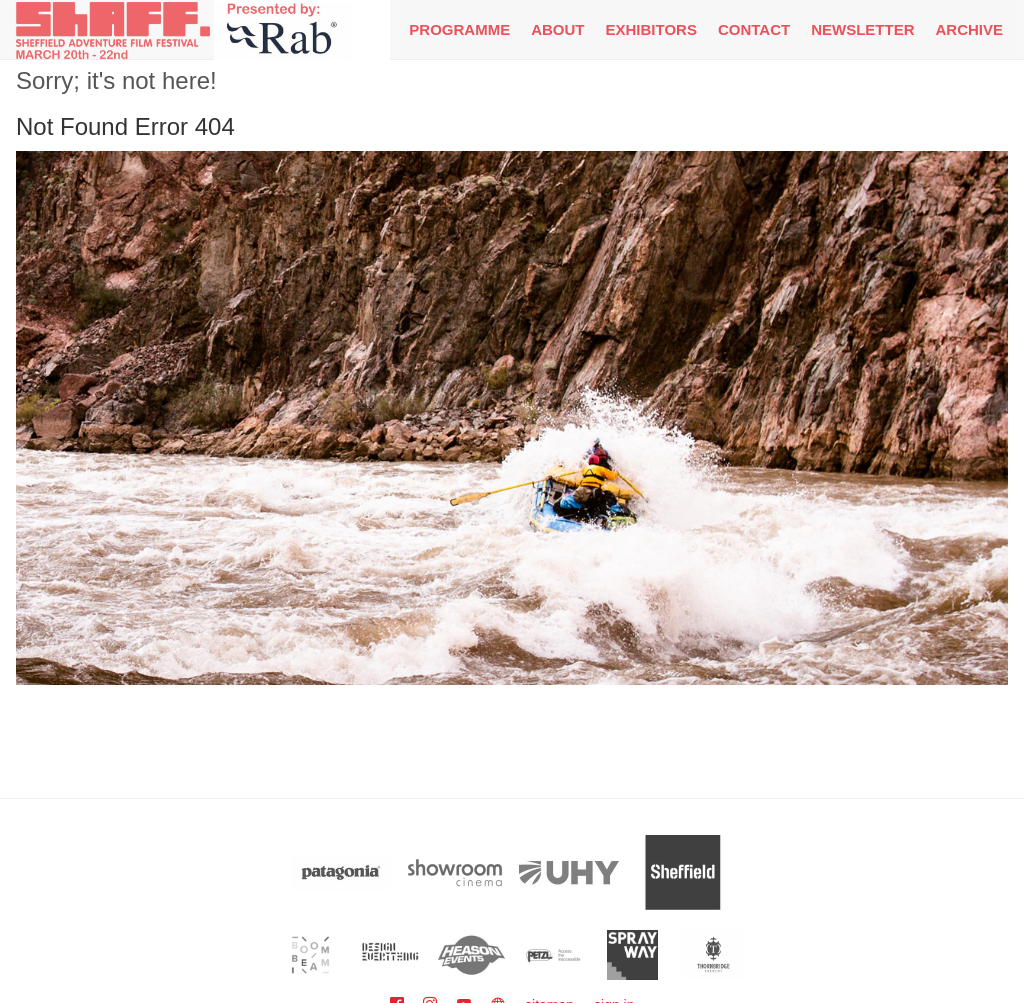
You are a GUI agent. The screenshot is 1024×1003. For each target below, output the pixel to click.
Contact (754, 29)
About (557, 29)
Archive (969, 29)
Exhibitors (651, 29)
